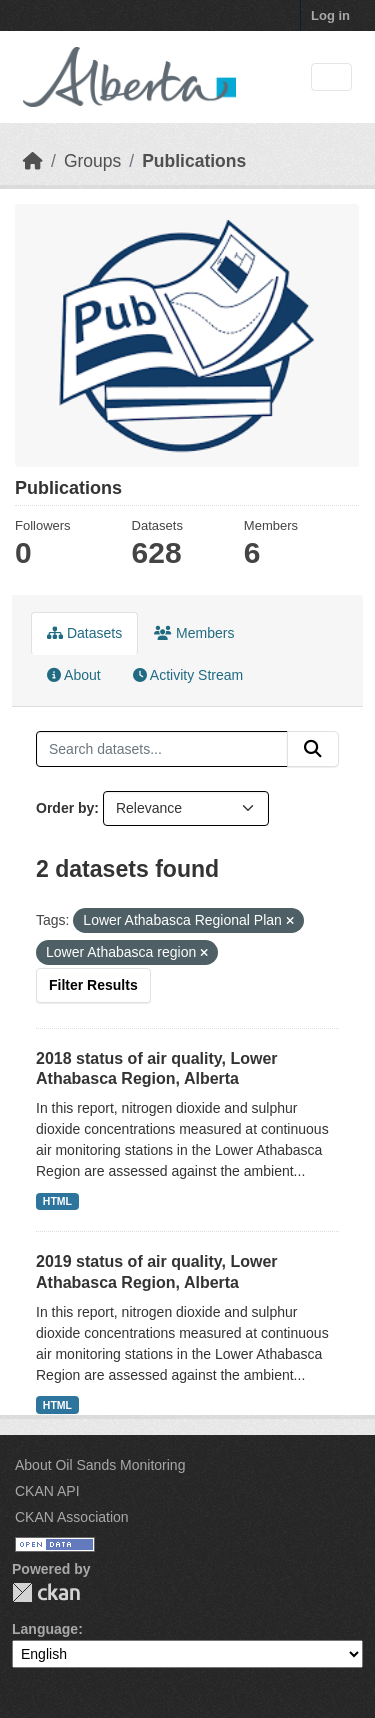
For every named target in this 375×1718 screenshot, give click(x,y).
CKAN (46, 1592)
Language (45, 1629)
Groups (92, 161)
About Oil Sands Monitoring (100, 1465)
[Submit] (313, 749)
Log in (330, 15)
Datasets (84, 633)
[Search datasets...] (162, 749)
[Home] (33, 161)
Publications (194, 161)
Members (194, 633)
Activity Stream (188, 675)
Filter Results (93, 985)
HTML (57, 1201)
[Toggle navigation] (331, 77)
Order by (65, 808)
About (74, 675)
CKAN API (47, 1491)
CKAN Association (72, 1517)
